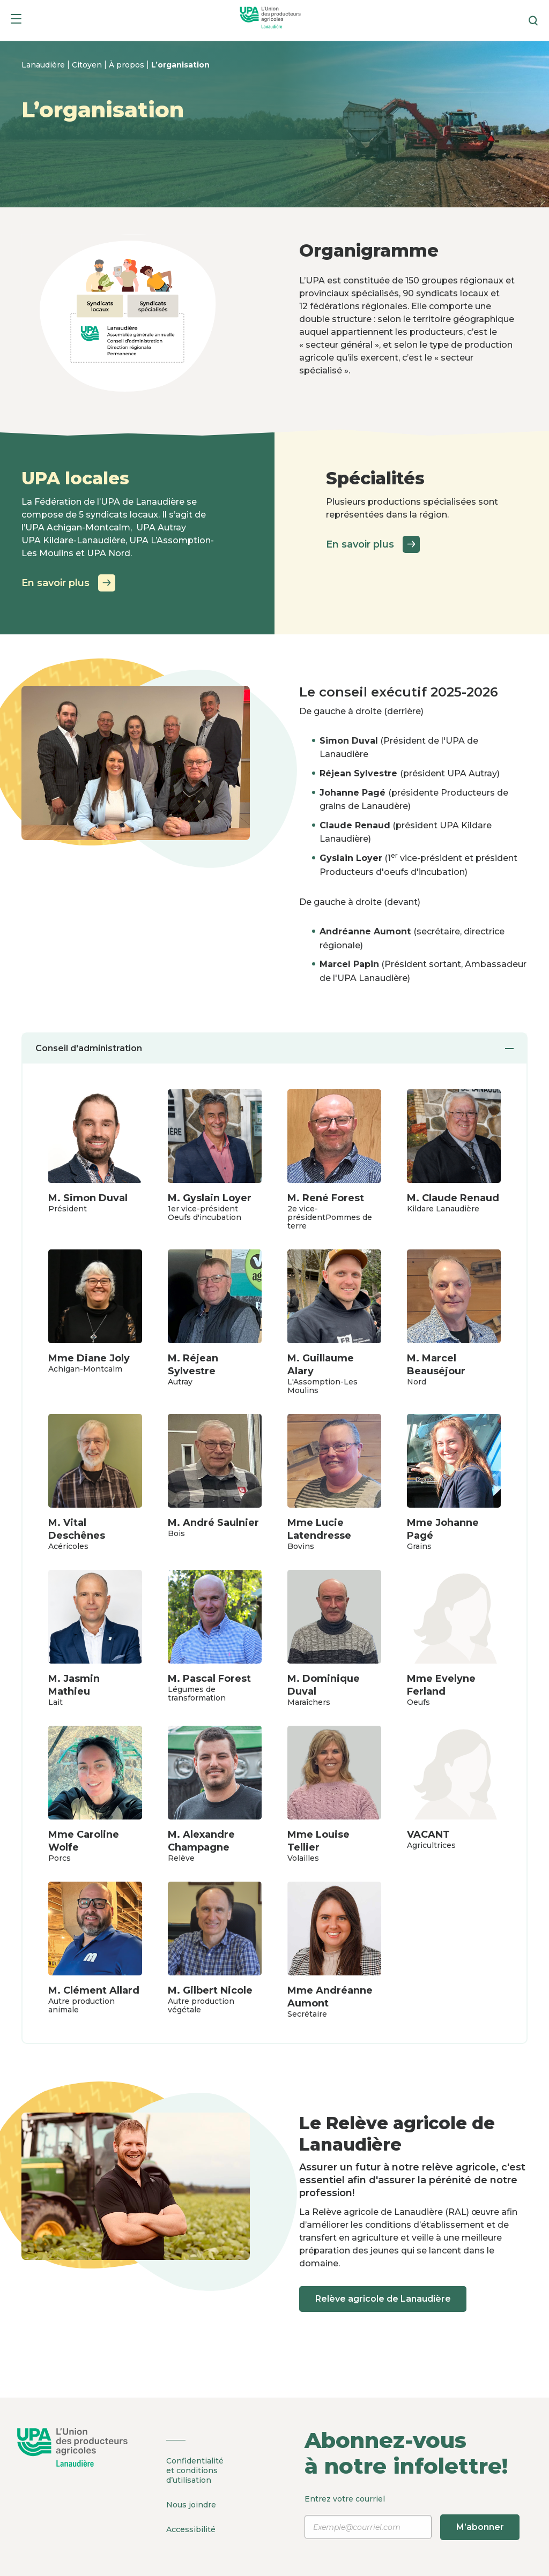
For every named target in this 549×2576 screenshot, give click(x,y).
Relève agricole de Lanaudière (384, 2299)
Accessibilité (191, 2528)
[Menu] (16, 20)
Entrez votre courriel (412, 2517)
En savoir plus (68, 582)
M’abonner (481, 2527)
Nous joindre (191, 2504)
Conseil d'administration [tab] (274, 1048)
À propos (127, 65)
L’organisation (180, 65)
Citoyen (88, 65)
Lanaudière (44, 65)
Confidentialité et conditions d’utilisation (195, 2470)
